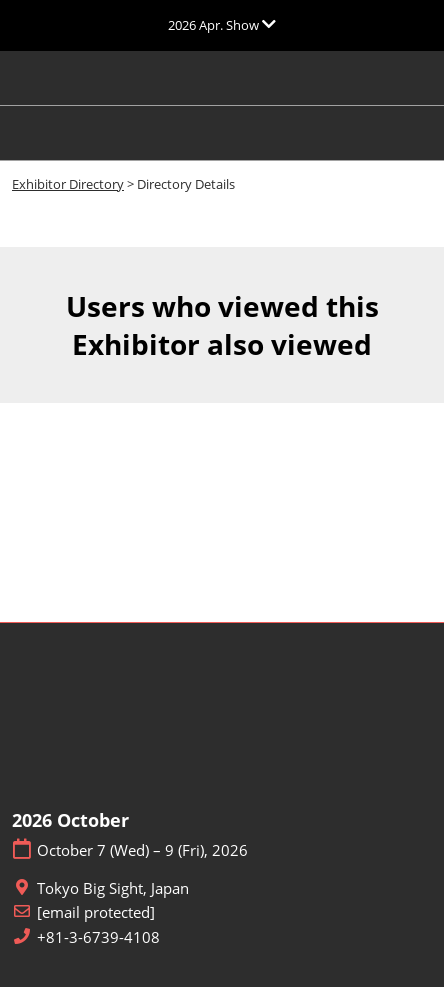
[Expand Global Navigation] (222, 25)
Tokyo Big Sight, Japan (113, 888)
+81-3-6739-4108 (98, 937)
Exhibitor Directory (68, 184)
